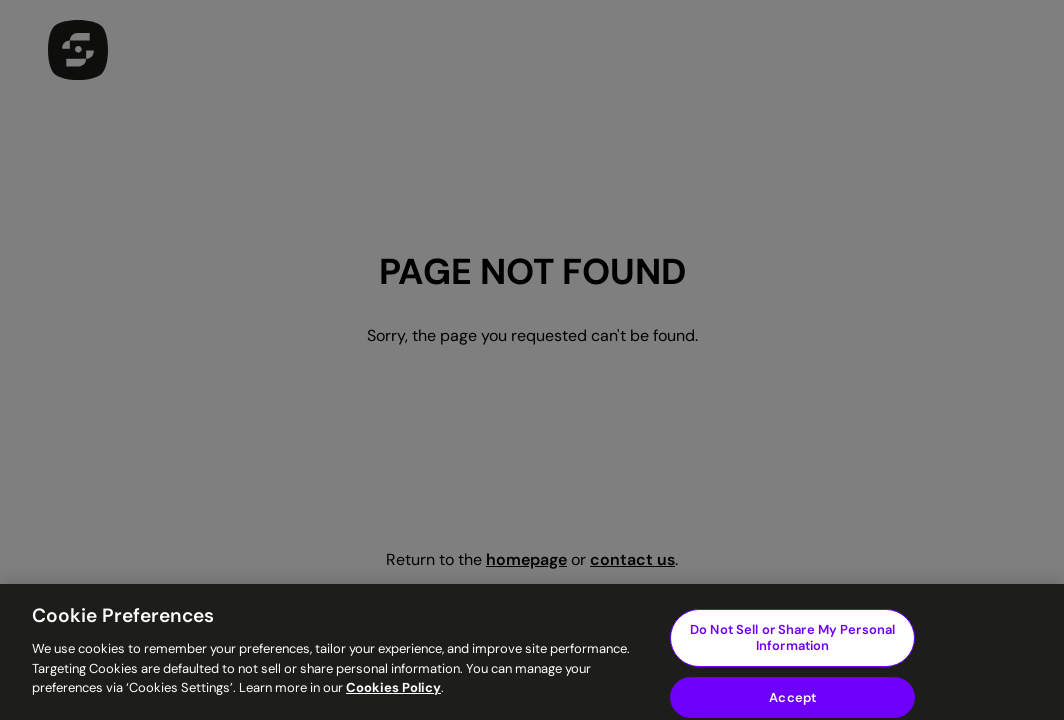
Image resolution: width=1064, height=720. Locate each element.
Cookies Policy (393, 694)
